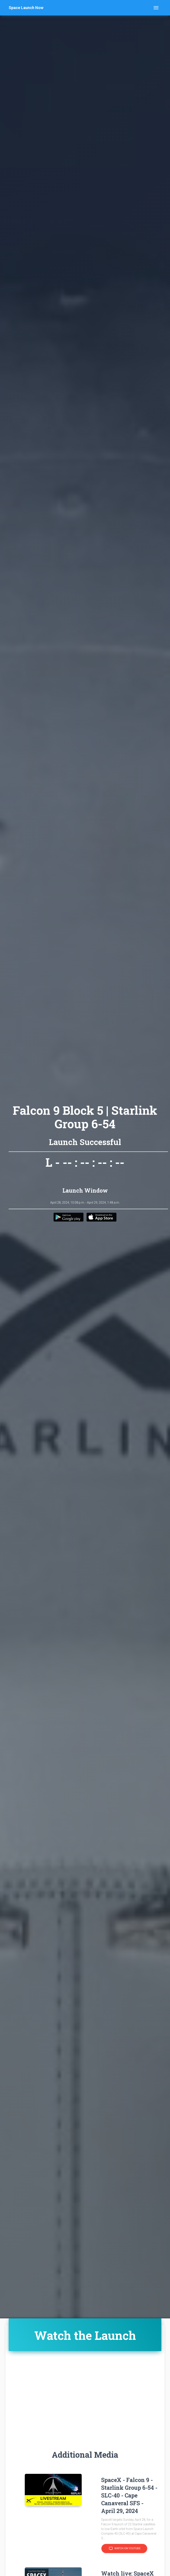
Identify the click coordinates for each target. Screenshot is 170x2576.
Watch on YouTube (125, 2548)
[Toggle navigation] (156, 7)
